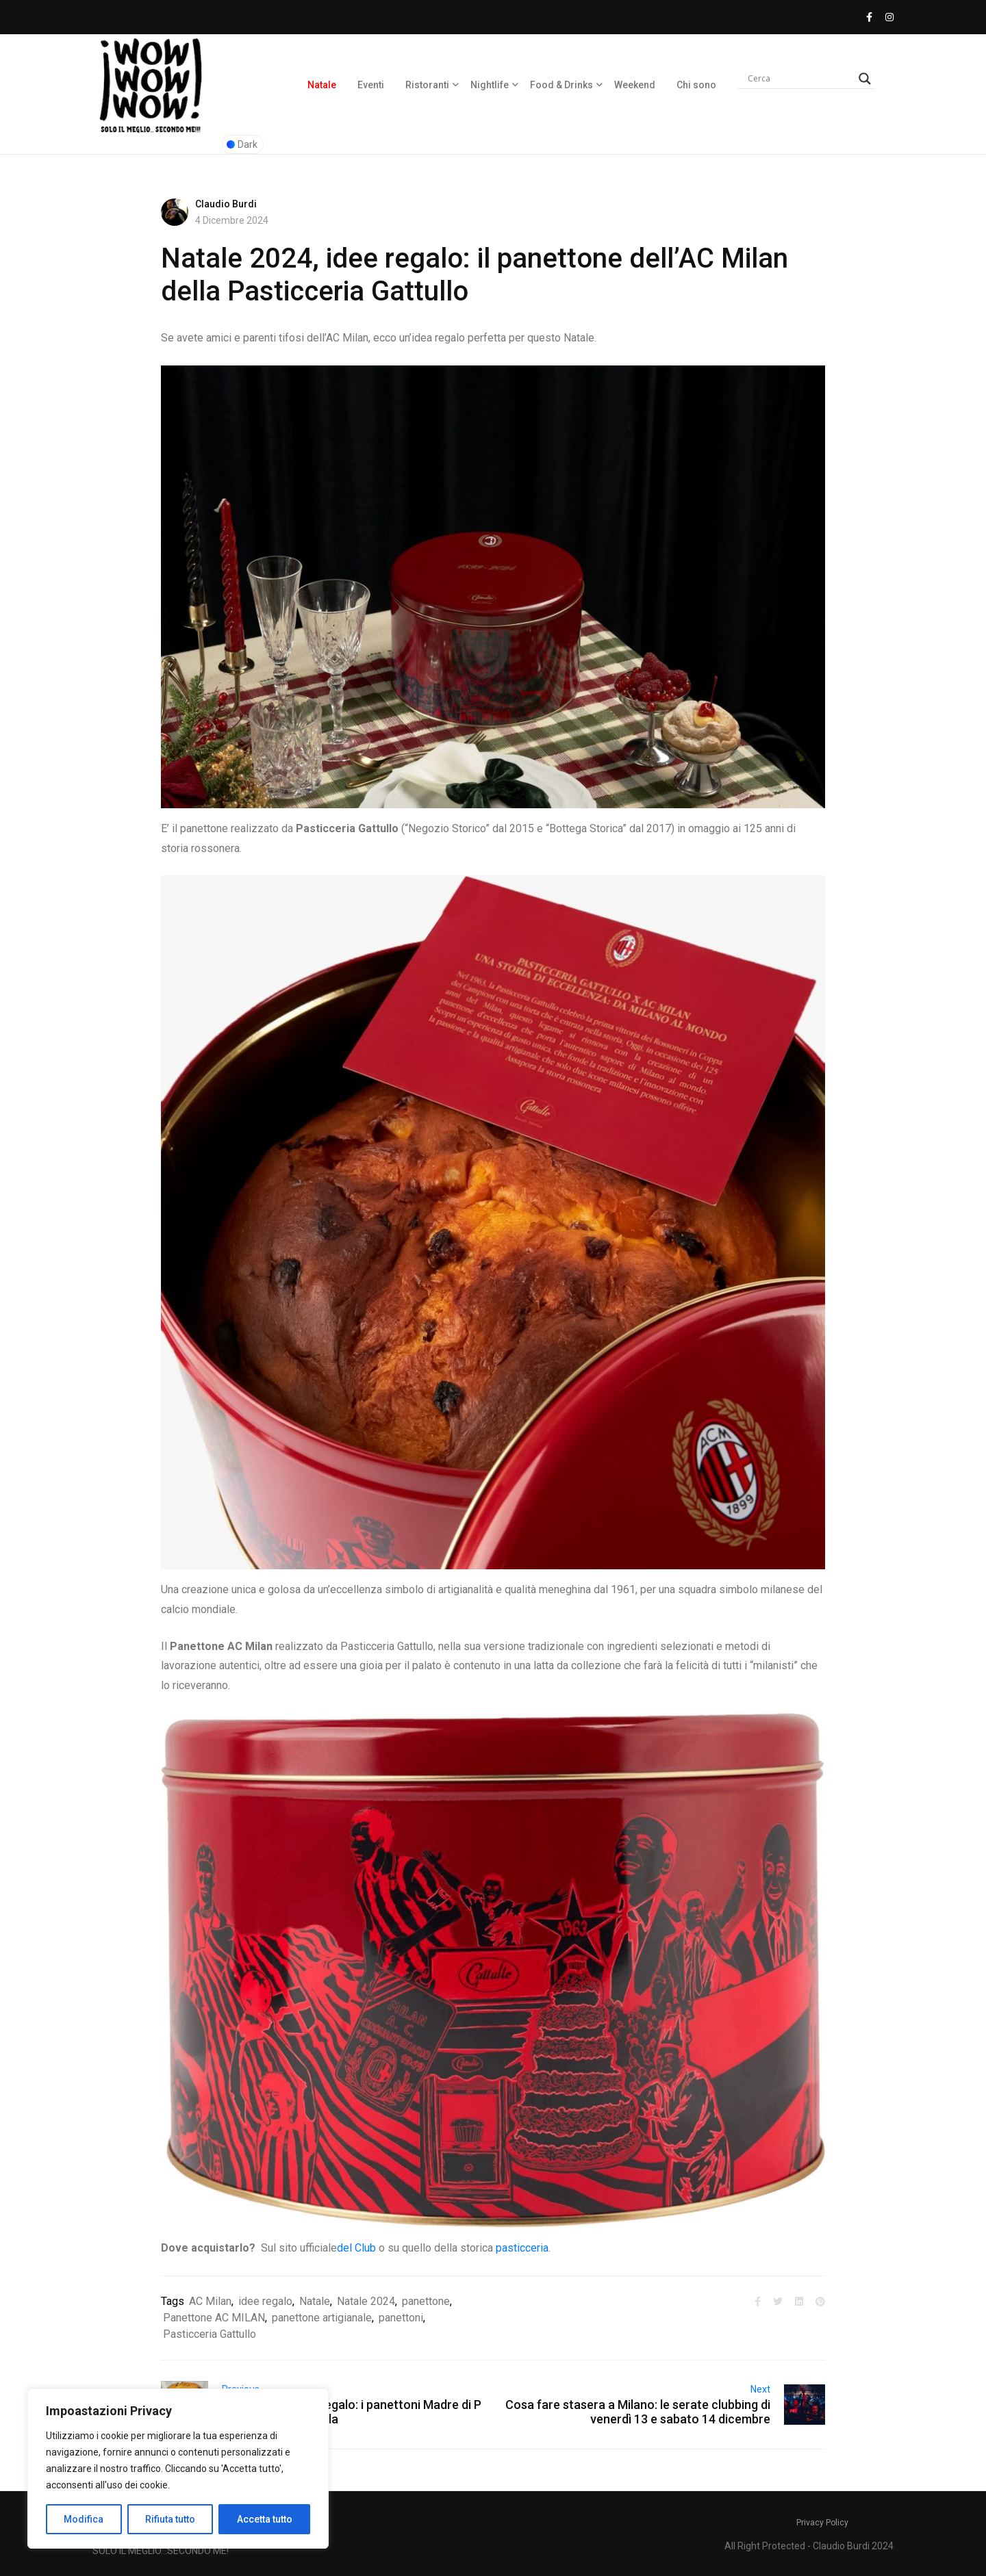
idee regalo (265, 2301)
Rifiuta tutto (170, 2519)
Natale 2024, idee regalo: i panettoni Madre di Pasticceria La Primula (351, 2411)
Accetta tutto (264, 2519)
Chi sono (696, 84)
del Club (356, 2247)
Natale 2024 (366, 2301)
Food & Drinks (561, 84)
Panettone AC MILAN (214, 2317)
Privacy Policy (822, 2522)
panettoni (401, 2317)
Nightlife (489, 84)
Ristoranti (427, 84)
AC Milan (210, 2301)
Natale (321, 84)
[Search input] (800, 78)
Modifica (83, 2519)
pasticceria (522, 2247)
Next (760, 2389)
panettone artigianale (322, 2317)
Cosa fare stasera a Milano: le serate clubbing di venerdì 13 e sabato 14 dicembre (637, 2411)
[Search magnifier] (864, 78)
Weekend (634, 84)
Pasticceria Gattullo (209, 2334)
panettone (426, 2301)
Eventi (370, 84)
